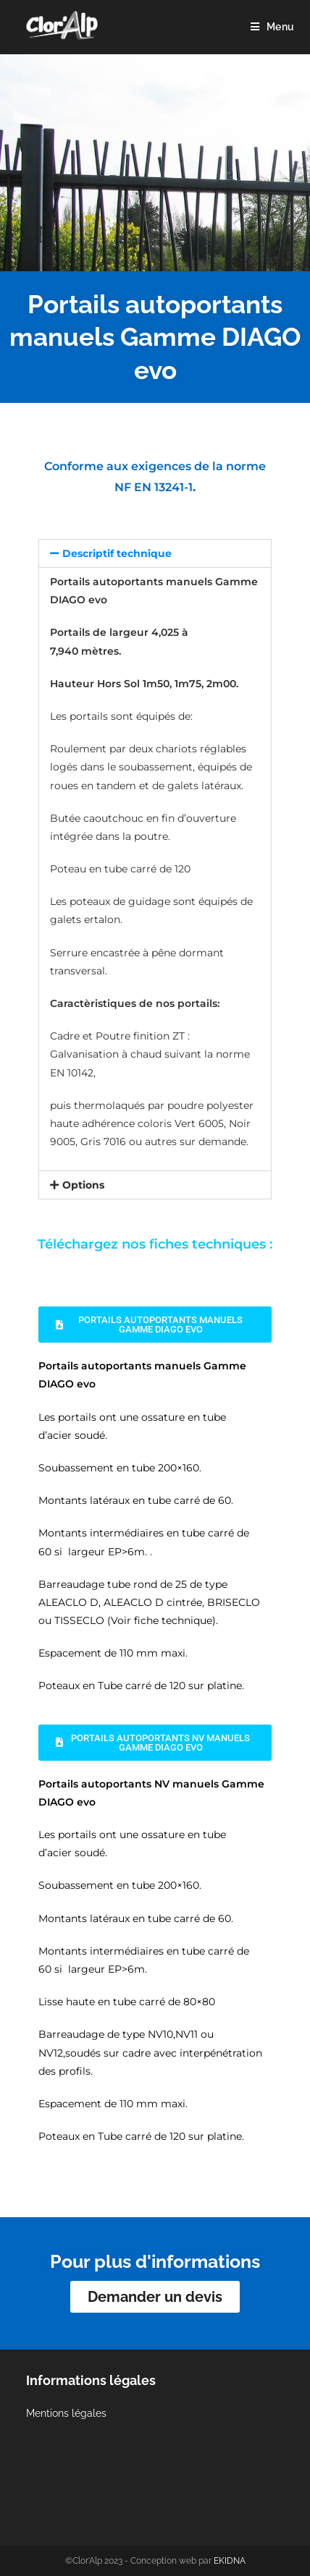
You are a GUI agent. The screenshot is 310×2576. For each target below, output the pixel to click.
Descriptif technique (117, 553)
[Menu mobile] (272, 27)
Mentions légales (66, 2413)
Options (83, 1184)
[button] (155, 553)
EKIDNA (230, 2561)
